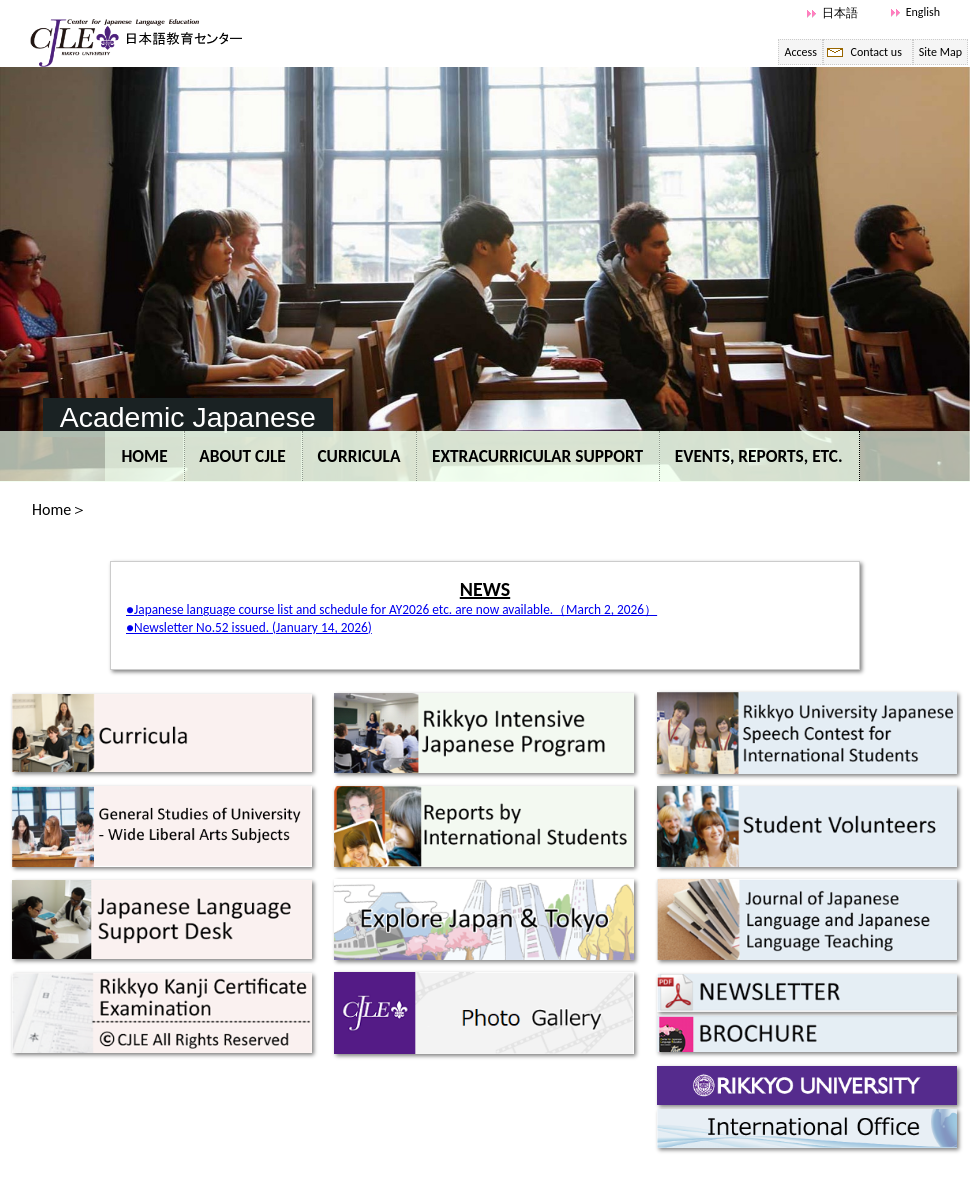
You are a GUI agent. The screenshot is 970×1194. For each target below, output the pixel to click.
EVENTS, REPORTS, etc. (759, 456)
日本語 (840, 13)
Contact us (875, 52)
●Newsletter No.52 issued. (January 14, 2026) (249, 627)
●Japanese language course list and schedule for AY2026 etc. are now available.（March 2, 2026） (391, 609)
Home (144, 456)
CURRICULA (358, 456)
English (923, 12)
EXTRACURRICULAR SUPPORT (537, 456)
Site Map (940, 52)
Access (800, 52)
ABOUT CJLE (242, 456)
